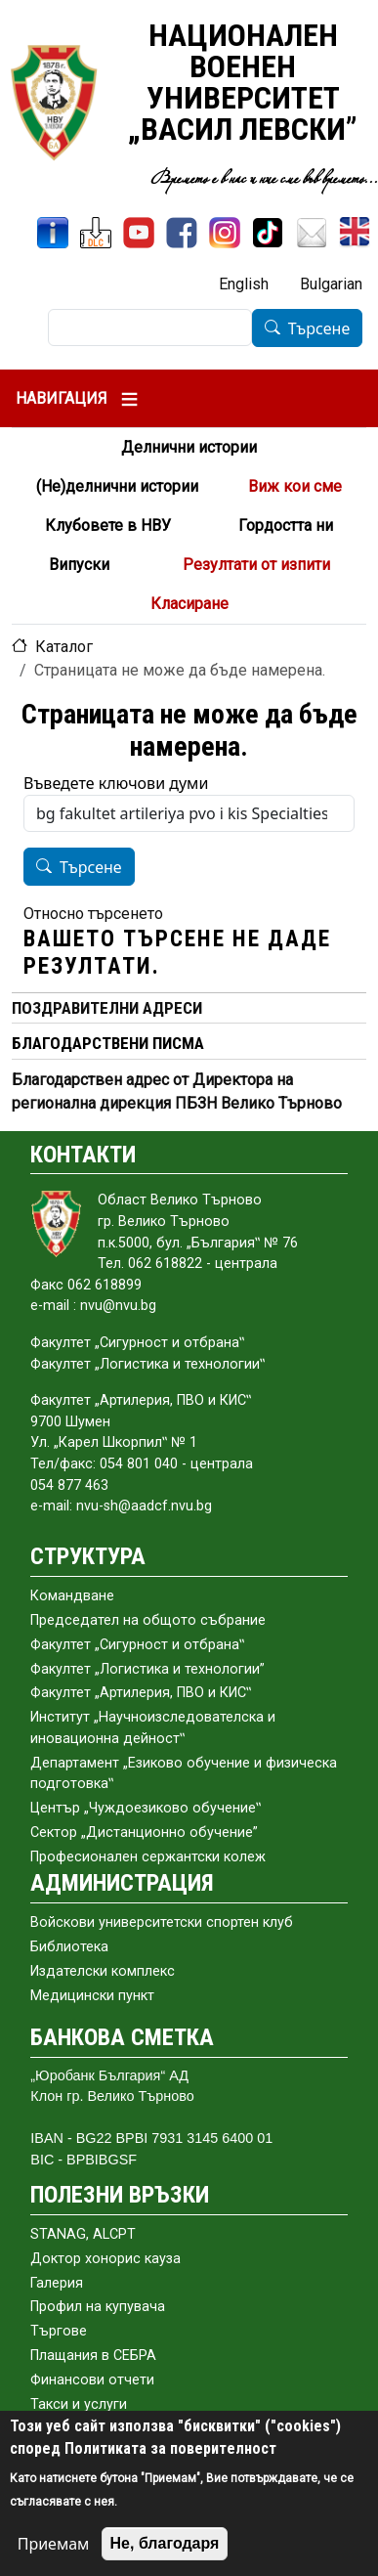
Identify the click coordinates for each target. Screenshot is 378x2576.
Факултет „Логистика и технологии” (147, 1669)
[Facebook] (181, 232)
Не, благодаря (165, 2543)
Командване (72, 1596)
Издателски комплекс (102, 1971)
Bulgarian (331, 284)
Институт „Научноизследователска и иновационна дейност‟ (152, 1728)
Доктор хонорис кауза (105, 2258)
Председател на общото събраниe (148, 1620)
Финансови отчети (92, 2380)
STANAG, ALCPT (83, 2234)
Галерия (56, 2283)
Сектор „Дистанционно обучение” (144, 1832)
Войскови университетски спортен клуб (161, 1922)
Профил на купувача (97, 2306)
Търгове (58, 2331)
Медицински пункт (92, 1995)
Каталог (64, 646)
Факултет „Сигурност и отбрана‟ (137, 1645)
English (244, 284)
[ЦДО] (95, 232)
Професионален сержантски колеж (148, 1857)
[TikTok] (267, 232)
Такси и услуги (78, 2404)
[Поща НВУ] (311, 232)
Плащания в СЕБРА (93, 2355)
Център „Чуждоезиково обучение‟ (145, 1808)
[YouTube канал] (138, 232)
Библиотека (69, 1947)
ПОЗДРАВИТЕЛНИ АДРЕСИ (107, 1008)
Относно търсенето (93, 913)
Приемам (54, 2543)
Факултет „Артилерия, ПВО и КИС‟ (140, 1692)
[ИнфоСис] (52, 232)
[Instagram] (224, 232)
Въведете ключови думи (115, 783)
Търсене (319, 328)
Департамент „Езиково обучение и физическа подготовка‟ (183, 1774)
